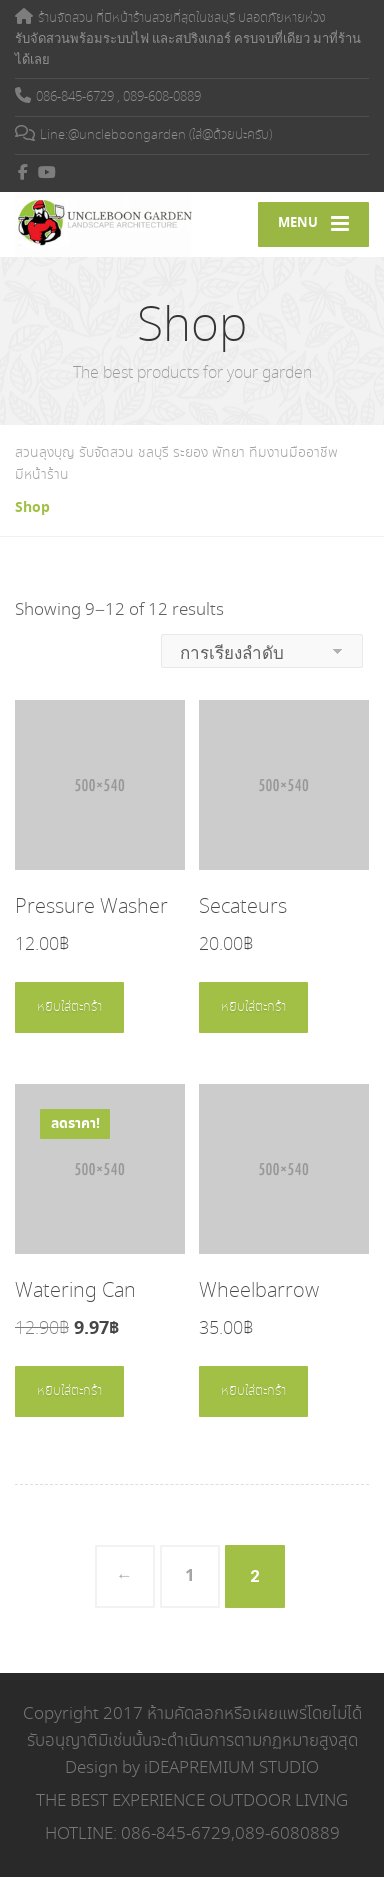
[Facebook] (23, 172)
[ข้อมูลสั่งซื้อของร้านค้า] (262, 651)
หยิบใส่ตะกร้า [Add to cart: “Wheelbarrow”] (253, 1391)
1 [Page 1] (190, 1576)
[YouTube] (47, 172)
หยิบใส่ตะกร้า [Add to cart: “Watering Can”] (69, 1391)
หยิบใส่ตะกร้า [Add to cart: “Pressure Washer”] (69, 1007)
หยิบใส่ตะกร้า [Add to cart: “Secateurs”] (253, 1007)
